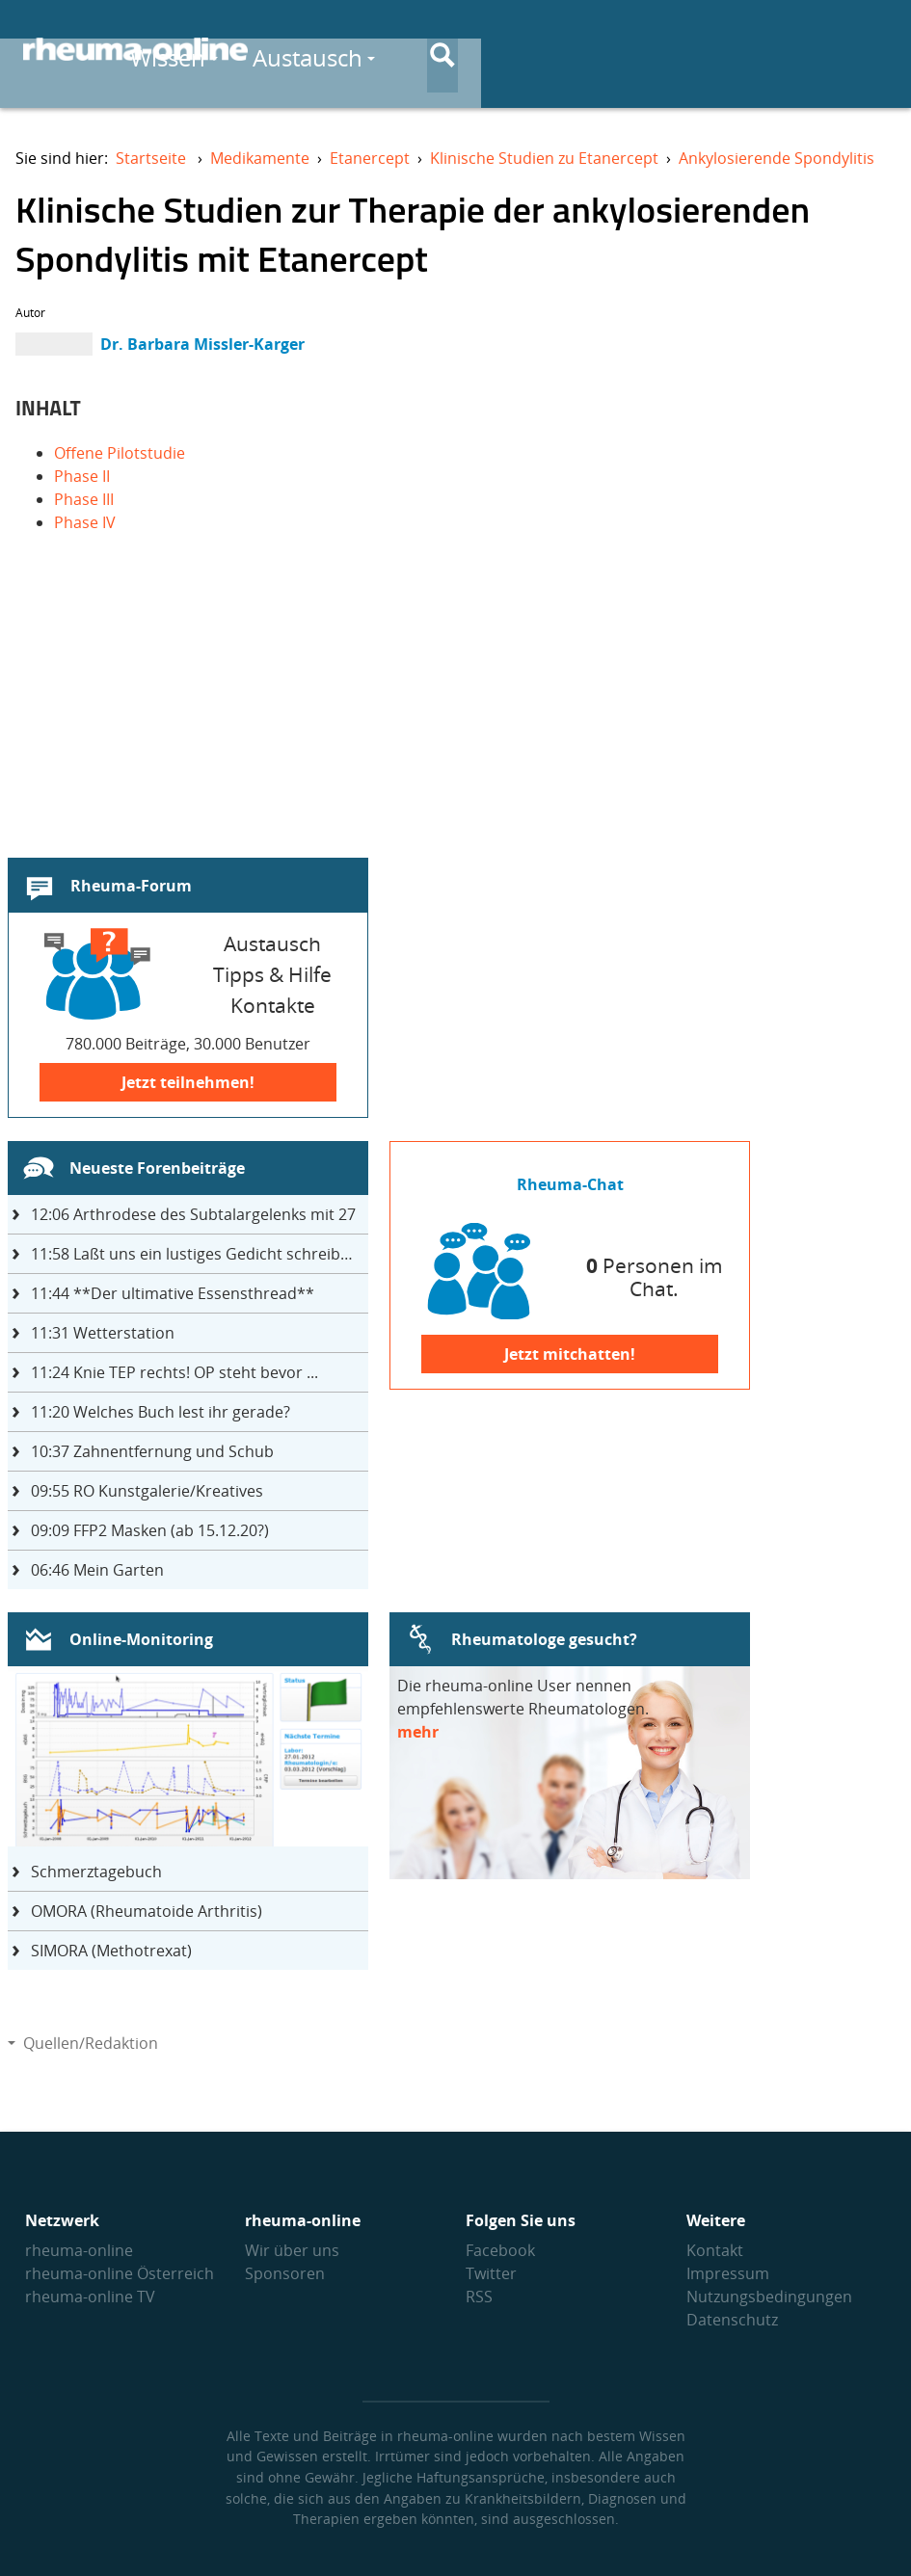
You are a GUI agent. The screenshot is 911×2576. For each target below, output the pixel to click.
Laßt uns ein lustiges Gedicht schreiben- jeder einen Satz (199, 1253)
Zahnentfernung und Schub (152, 1451)
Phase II (82, 476)
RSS (479, 2296)
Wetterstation (102, 1332)
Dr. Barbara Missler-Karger (202, 344)
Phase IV (85, 522)
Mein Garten (97, 1569)
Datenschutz (732, 2319)
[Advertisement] (455, 715)
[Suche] (872, 51)
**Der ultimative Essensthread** (172, 1293)
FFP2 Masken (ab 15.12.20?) (150, 1530)
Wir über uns (292, 2250)
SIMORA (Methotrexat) (111, 1950)
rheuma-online (79, 2250)
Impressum (727, 2273)
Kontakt (714, 2250)
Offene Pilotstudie (119, 453)
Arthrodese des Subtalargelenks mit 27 (193, 1214)
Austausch (638, 50)
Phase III (84, 499)
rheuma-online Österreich (119, 2273)
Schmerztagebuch (96, 1871)
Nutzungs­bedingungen (769, 2296)
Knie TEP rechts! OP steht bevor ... (174, 1372)
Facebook (500, 2250)
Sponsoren (285, 2273)
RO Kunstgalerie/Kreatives (147, 1490)
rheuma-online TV (90, 2296)
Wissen (498, 50)
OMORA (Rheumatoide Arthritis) (146, 1911)
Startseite (151, 158)
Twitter (491, 2273)
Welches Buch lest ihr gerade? (160, 1411)
